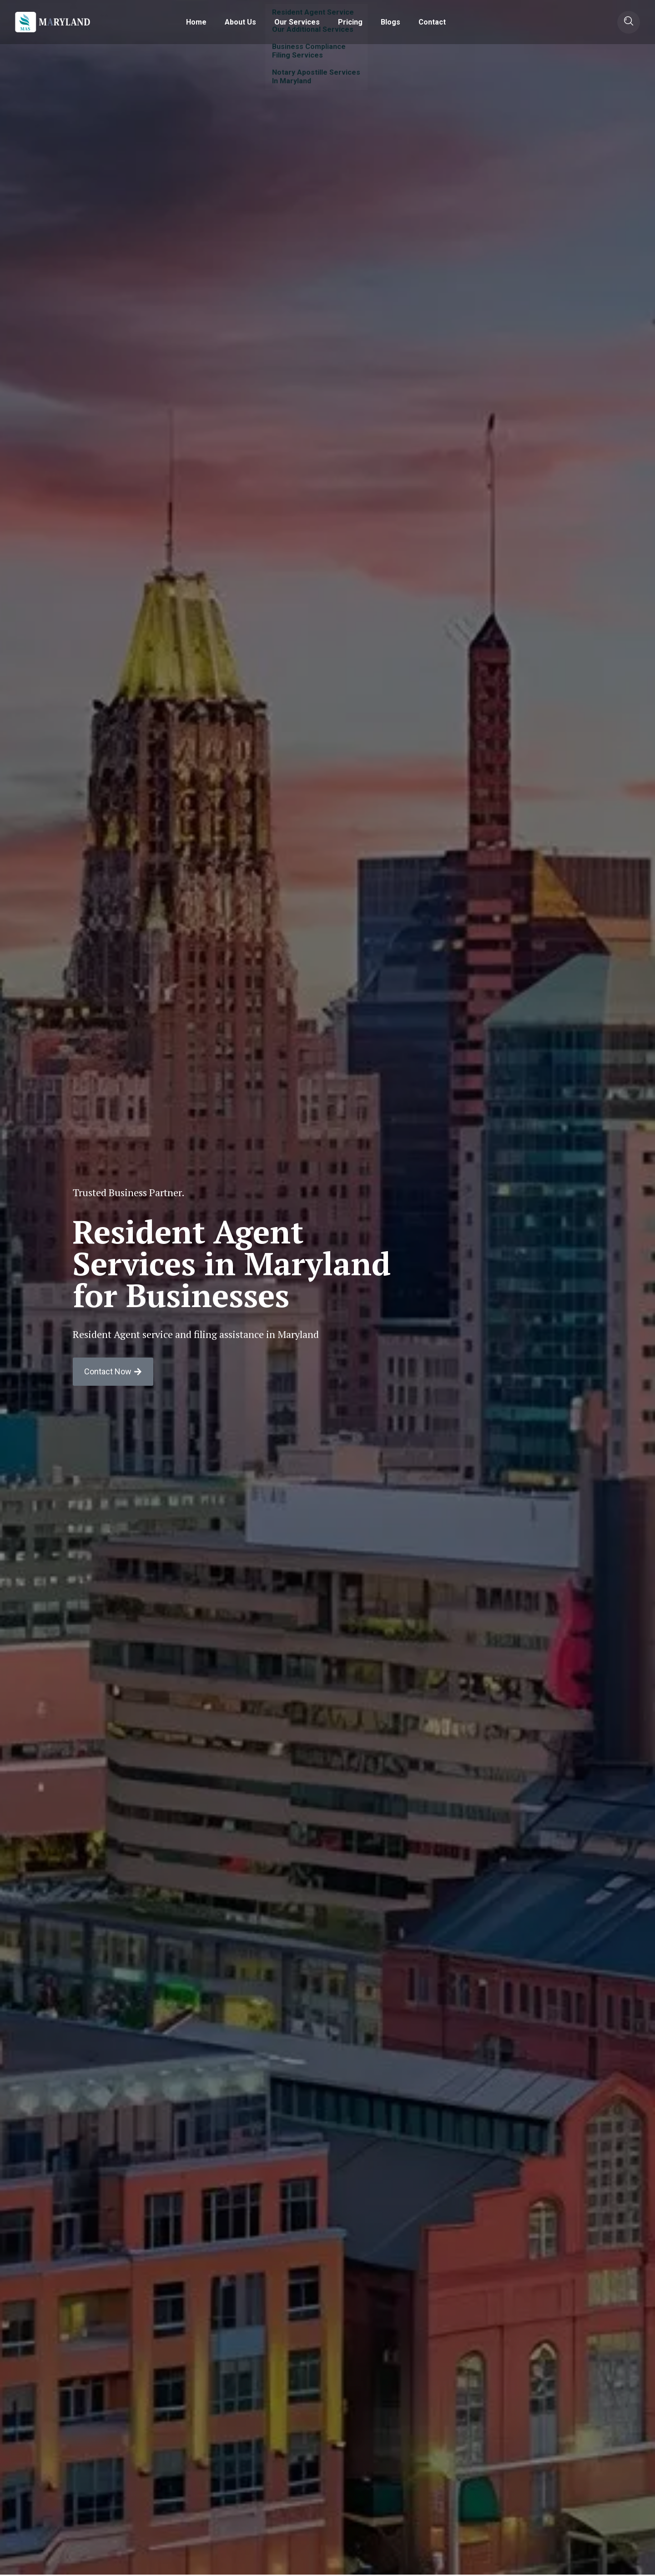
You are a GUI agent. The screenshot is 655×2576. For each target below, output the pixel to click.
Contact (432, 22)
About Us (240, 22)
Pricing (350, 22)
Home (196, 22)
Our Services (297, 22)
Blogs (390, 22)
